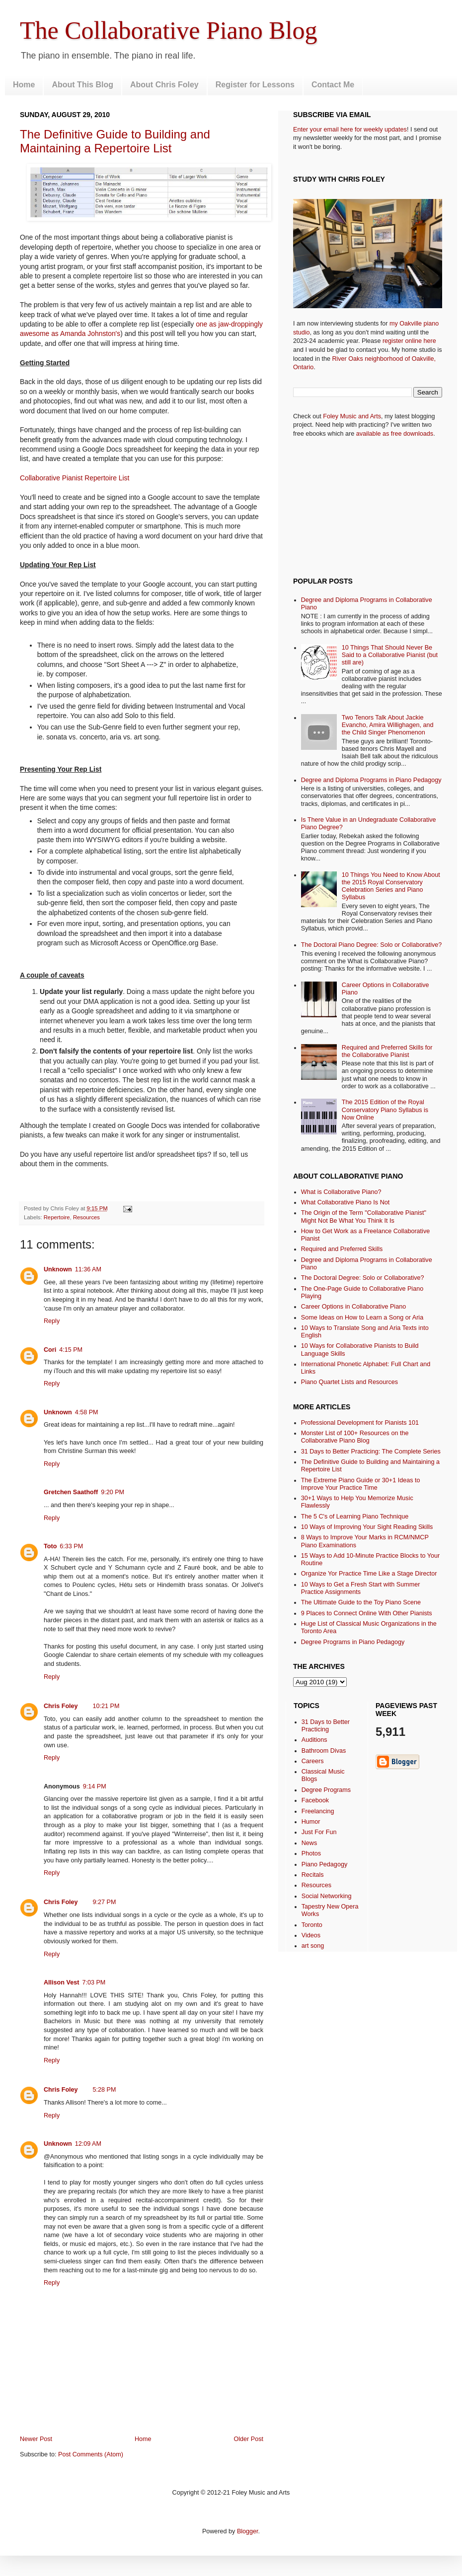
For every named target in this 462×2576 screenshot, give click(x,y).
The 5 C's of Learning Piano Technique (354, 1516)
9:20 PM (112, 1492)
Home (24, 84)
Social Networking (327, 1896)
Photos (311, 1853)
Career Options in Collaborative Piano (353, 1306)
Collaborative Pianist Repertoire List (74, 478)
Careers (313, 1761)
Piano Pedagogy (324, 1864)
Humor (311, 1821)
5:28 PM (104, 2089)
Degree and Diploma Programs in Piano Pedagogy (371, 780)
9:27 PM (104, 1902)
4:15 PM (70, 1349)
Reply (52, 1321)
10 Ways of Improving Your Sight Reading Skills (367, 1526)
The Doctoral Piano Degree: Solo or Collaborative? (371, 944)
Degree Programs (326, 1789)
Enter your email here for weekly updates (350, 129)
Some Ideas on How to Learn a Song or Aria (362, 1317)
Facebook (315, 1800)
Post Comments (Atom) (90, 2454)
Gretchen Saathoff (71, 1492)
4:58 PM (86, 1412)
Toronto (312, 1924)
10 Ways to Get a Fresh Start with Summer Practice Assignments (360, 1588)
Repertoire (57, 1217)
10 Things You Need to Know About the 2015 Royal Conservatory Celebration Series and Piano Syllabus (391, 886)
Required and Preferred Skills (342, 1249)
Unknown (58, 1269)
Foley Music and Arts (352, 416)
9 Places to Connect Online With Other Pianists (366, 1613)
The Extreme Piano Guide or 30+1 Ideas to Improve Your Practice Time (360, 1484)
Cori (50, 1349)
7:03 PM (93, 1982)
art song (313, 1945)
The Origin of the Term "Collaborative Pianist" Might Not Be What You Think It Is (363, 1216)
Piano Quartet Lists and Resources (349, 1382)
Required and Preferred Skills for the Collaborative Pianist (387, 1051)
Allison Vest (61, 1982)
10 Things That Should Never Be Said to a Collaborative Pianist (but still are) (390, 655)
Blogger (247, 2531)
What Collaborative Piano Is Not (345, 1202)
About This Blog (82, 84)
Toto (50, 1546)
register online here (409, 340)
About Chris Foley (164, 84)
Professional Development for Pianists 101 (360, 1422)
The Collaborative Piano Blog (168, 30)
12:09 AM (88, 2143)
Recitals (313, 1874)
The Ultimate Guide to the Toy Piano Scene (361, 1602)
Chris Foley (61, 1706)
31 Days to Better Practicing (326, 1725)
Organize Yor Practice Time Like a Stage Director (369, 1573)
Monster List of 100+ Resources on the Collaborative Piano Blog (355, 1437)
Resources (86, 1217)
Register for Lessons (255, 84)
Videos (311, 1935)
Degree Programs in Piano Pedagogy (353, 1642)
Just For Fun (319, 1832)
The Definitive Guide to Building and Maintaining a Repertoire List (115, 141)
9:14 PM (94, 1786)
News (309, 1843)
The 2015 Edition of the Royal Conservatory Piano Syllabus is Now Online (385, 1110)
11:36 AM (88, 1269)
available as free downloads (394, 433)
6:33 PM (71, 1546)
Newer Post (36, 2439)
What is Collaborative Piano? (341, 1192)
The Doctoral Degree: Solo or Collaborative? (362, 1277)
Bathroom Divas (324, 1750)
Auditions (314, 1739)
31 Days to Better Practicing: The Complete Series (371, 1451)
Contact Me (332, 84)
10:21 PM (106, 1706)
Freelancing (318, 1811)
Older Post (249, 2439)
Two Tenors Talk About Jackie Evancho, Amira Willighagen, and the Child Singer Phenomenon (388, 725)
